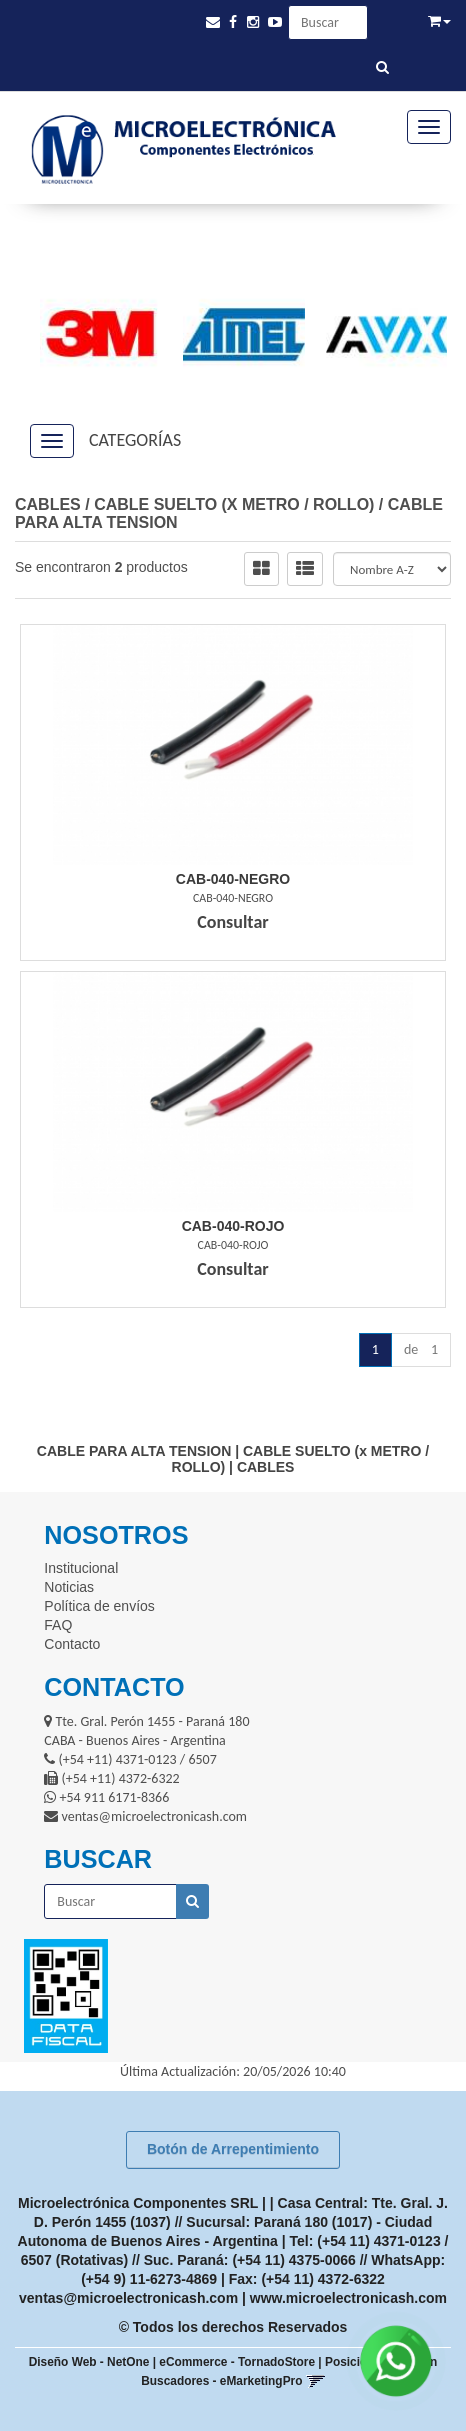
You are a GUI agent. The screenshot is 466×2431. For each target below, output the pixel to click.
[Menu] (429, 127)
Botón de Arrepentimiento (233, 2149)
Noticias (69, 1587)
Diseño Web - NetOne (89, 2362)
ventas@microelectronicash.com (128, 2298)
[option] (90, 334)
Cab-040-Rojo (233, 1226)
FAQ (58, 1625)
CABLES (48, 504)
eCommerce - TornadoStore (237, 2362)
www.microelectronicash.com (348, 2298)
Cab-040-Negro (233, 879)
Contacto (72, 1644)
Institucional (81, 1568)
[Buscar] (382, 68)
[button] (213, 22)
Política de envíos (99, 1606)
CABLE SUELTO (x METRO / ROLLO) (234, 504)
